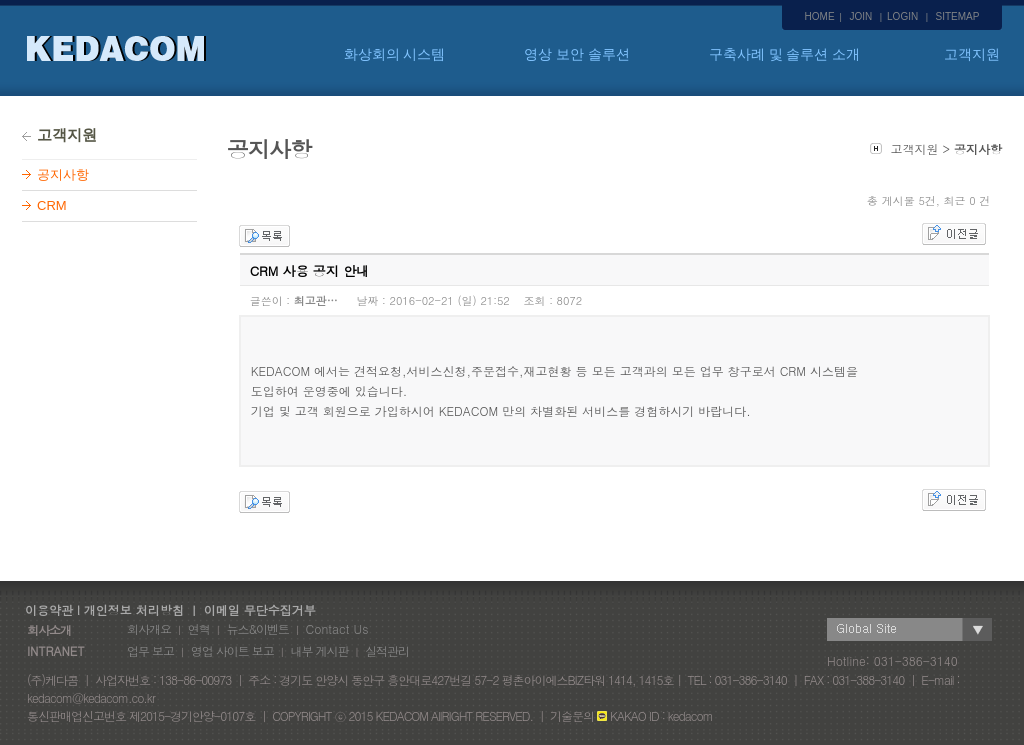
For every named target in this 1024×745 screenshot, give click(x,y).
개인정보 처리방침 (134, 609)
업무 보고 (150, 650)
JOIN (860, 16)
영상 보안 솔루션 (577, 54)
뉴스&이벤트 (257, 628)
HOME (820, 16)
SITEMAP (958, 16)
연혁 (199, 628)
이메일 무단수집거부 (260, 609)
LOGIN (902, 16)
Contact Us (337, 628)
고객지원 (972, 54)
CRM (52, 205)
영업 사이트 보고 (232, 650)
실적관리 (387, 650)
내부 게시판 (319, 650)
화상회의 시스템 (395, 54)
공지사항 (63, 174)
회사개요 (149, 628)
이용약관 (45, 609)
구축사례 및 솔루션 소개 (785, 54)
